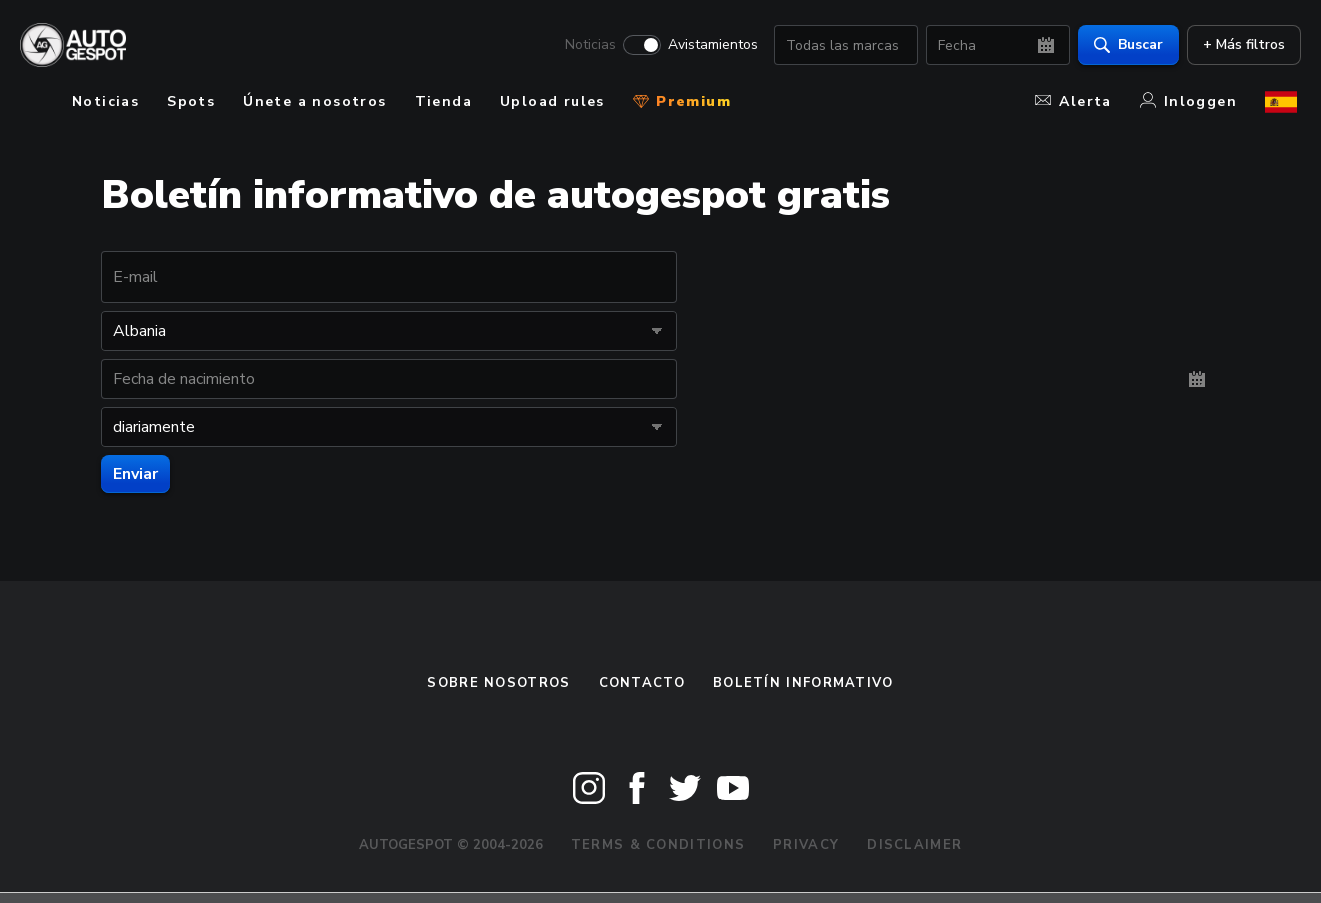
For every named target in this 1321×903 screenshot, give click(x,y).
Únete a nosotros (314, 101)
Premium (682, 101)
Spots (191, 101)
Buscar (1124, 45)
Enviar (135, 474)
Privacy (806, 845)
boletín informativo (803, 683)
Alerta (1073, 101)
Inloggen (1188, 101)
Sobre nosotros (498, 683)
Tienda (443, 101)
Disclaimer (914, 845)
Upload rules (552, 101)
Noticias (586, 46)
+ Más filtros (1240, 45)
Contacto (642, 683)
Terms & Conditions (658, 845)
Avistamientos (709, 46)
